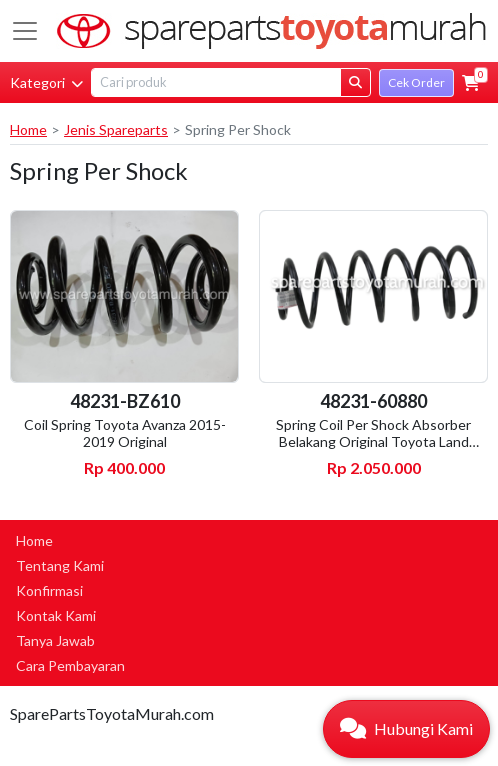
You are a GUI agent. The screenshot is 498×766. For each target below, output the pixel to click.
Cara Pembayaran (70, 665)
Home (28, 129)
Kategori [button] (46, 82)
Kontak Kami (56, 615)
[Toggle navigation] (25, 31)
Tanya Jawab (55, 640)
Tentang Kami (60, 565)
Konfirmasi (49, 590)
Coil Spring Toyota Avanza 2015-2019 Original (125, 433)
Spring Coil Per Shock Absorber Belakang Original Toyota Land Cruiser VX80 (373, 441)
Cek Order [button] (416, 82)
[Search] (216, 82)
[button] (471, 83)
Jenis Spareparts (116, 129)
